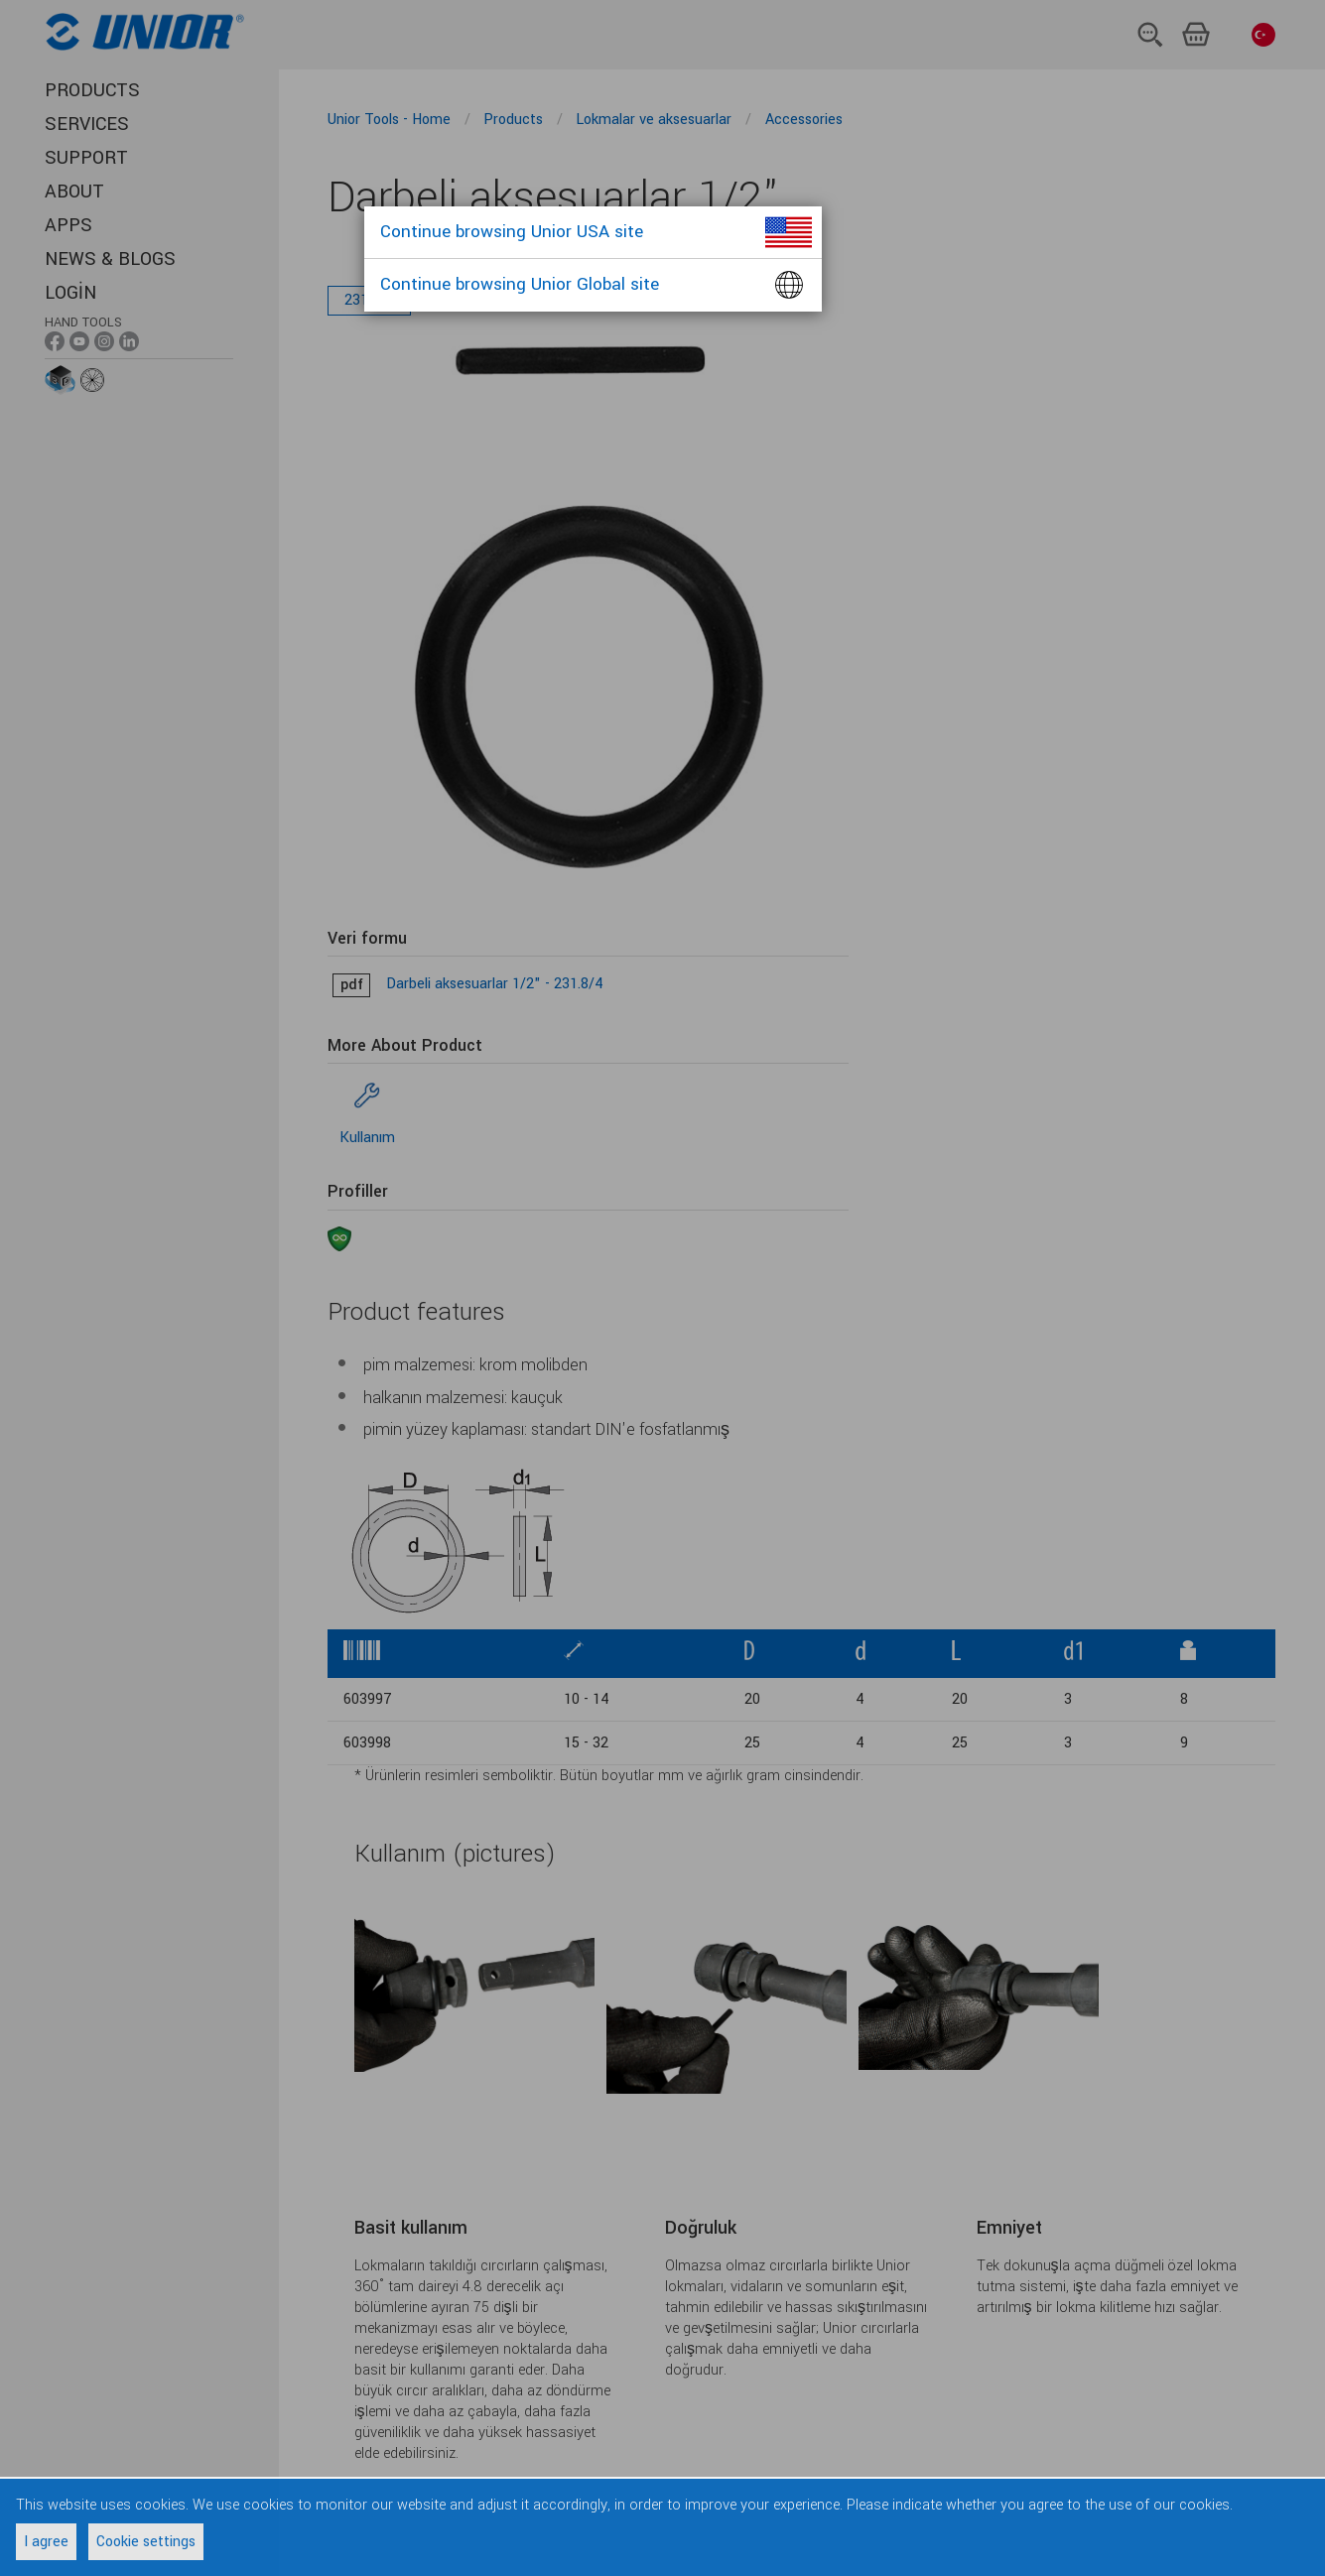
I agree (46, 2541)
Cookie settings (146, 2541)
